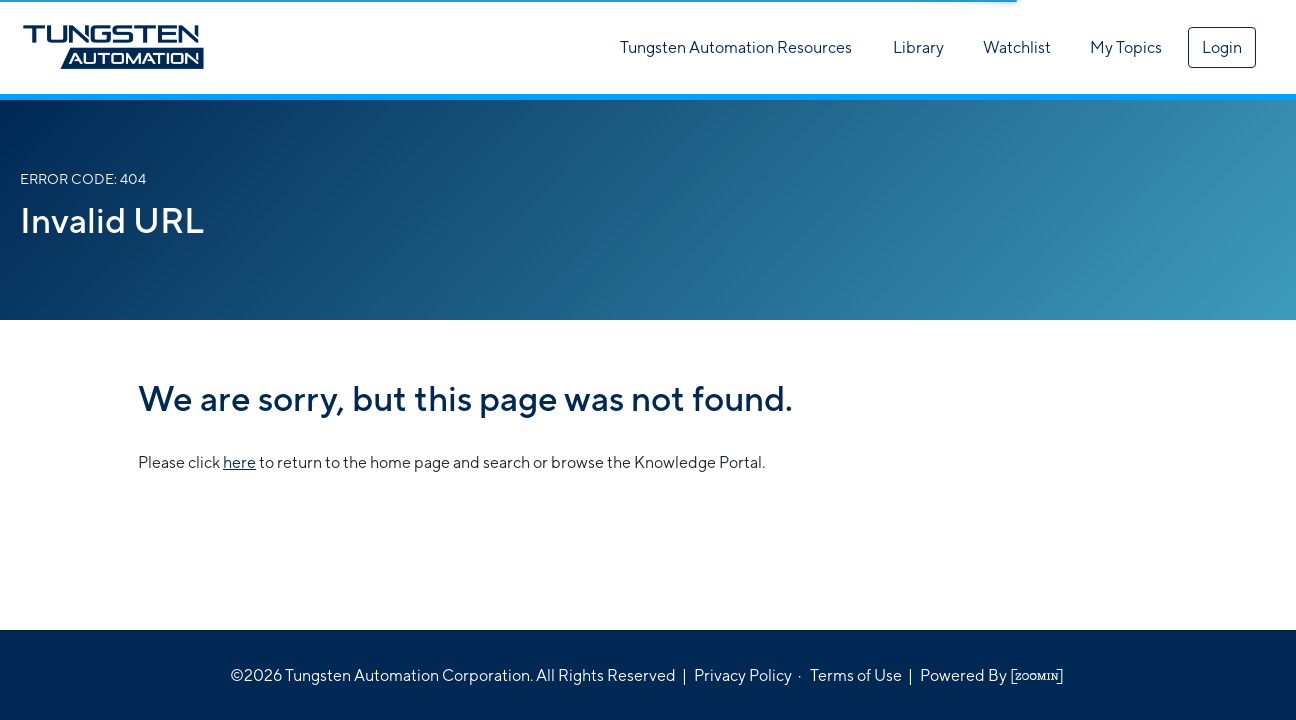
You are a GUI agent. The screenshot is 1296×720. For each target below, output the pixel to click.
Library (918, 47)
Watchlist (1017, 47)
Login (1222, 47)
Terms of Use (856, 675)
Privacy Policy (743, 675)
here (239, 462)
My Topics (1126, 47)
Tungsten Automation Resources (736, 47)
